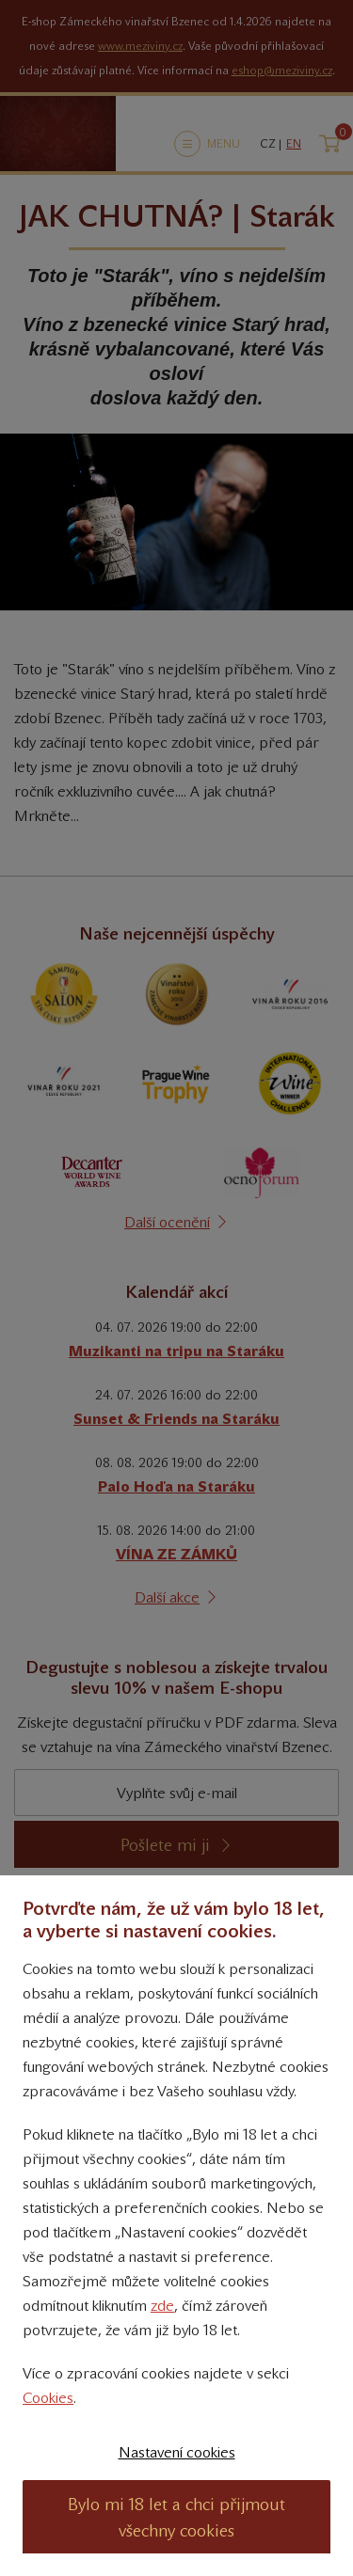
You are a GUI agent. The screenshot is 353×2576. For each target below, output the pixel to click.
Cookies (48, 2398)
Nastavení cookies (177, 2452)
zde (162, 2306)
